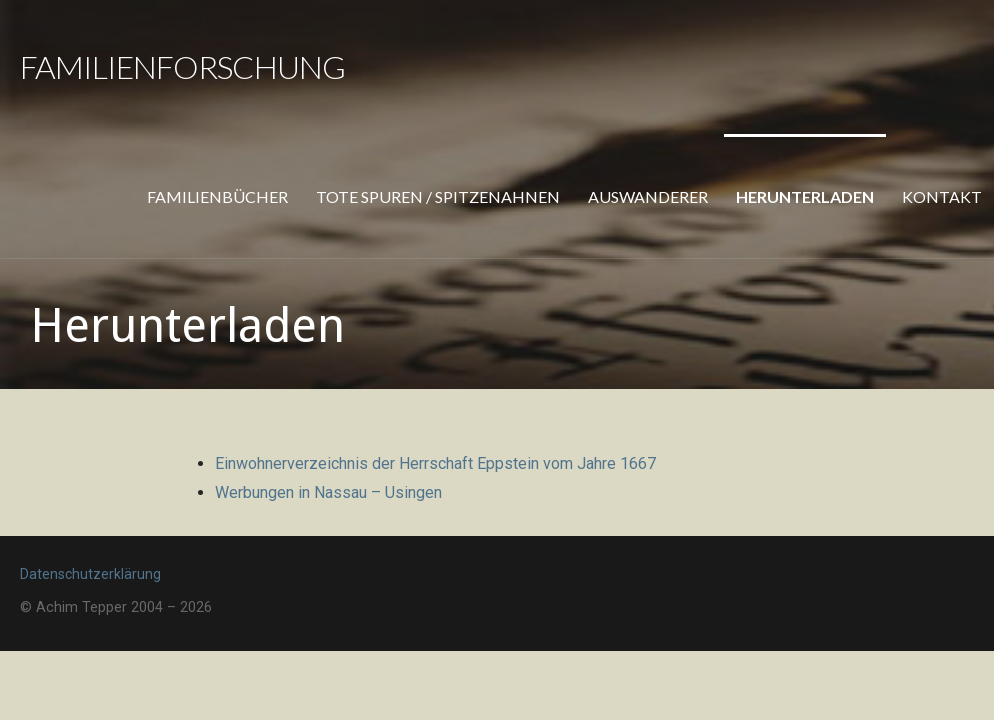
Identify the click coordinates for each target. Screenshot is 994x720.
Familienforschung (182, 66)
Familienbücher (217, 196)
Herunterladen (805, 196)
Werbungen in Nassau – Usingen (328, 492)
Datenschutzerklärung (90, 574)
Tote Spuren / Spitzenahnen (438, 196)
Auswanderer (648, 196)
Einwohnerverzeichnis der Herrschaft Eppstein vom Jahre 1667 (435, 463)
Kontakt (942, 196)
